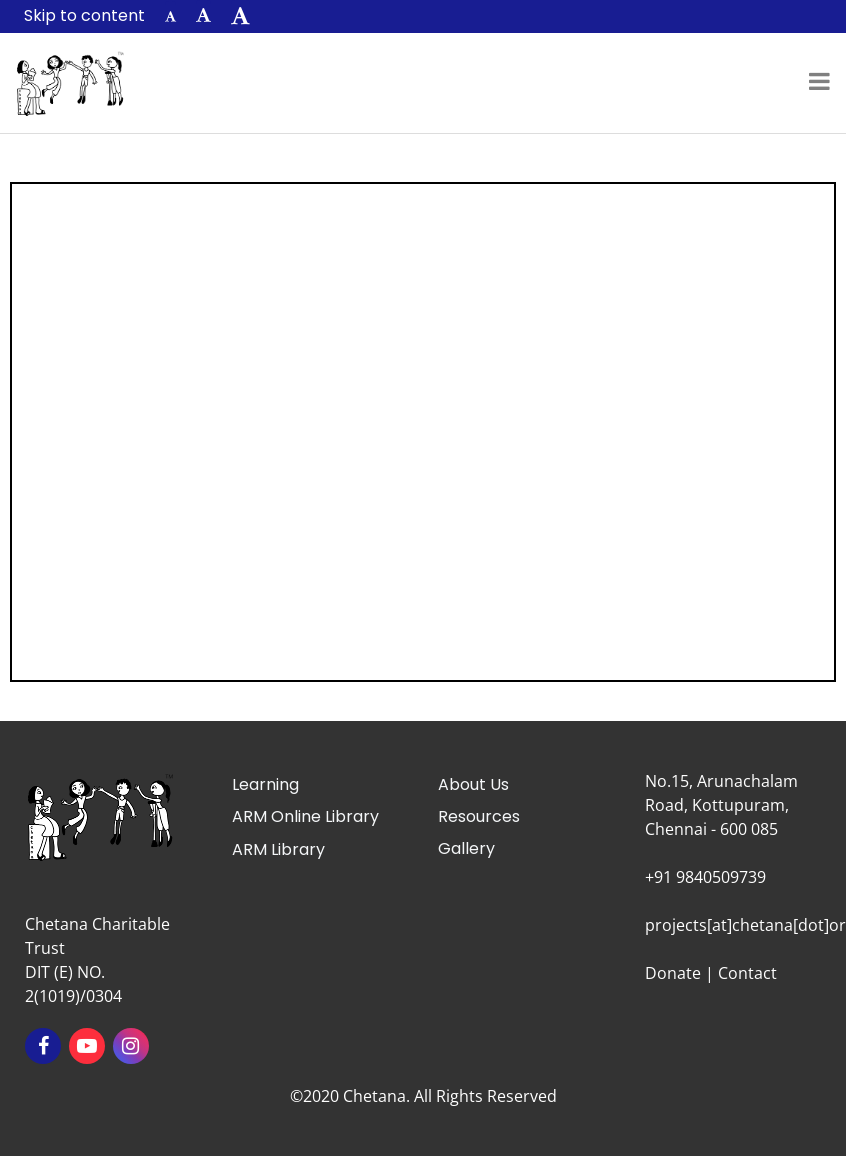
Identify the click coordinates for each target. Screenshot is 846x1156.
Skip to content (84, 15)
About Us (473, 784)
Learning (265, 784)
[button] (170, 16)
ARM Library (278, 849)
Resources (479, 816)
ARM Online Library (305, 816)
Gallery (466, 848)
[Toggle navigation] (819, 83)
